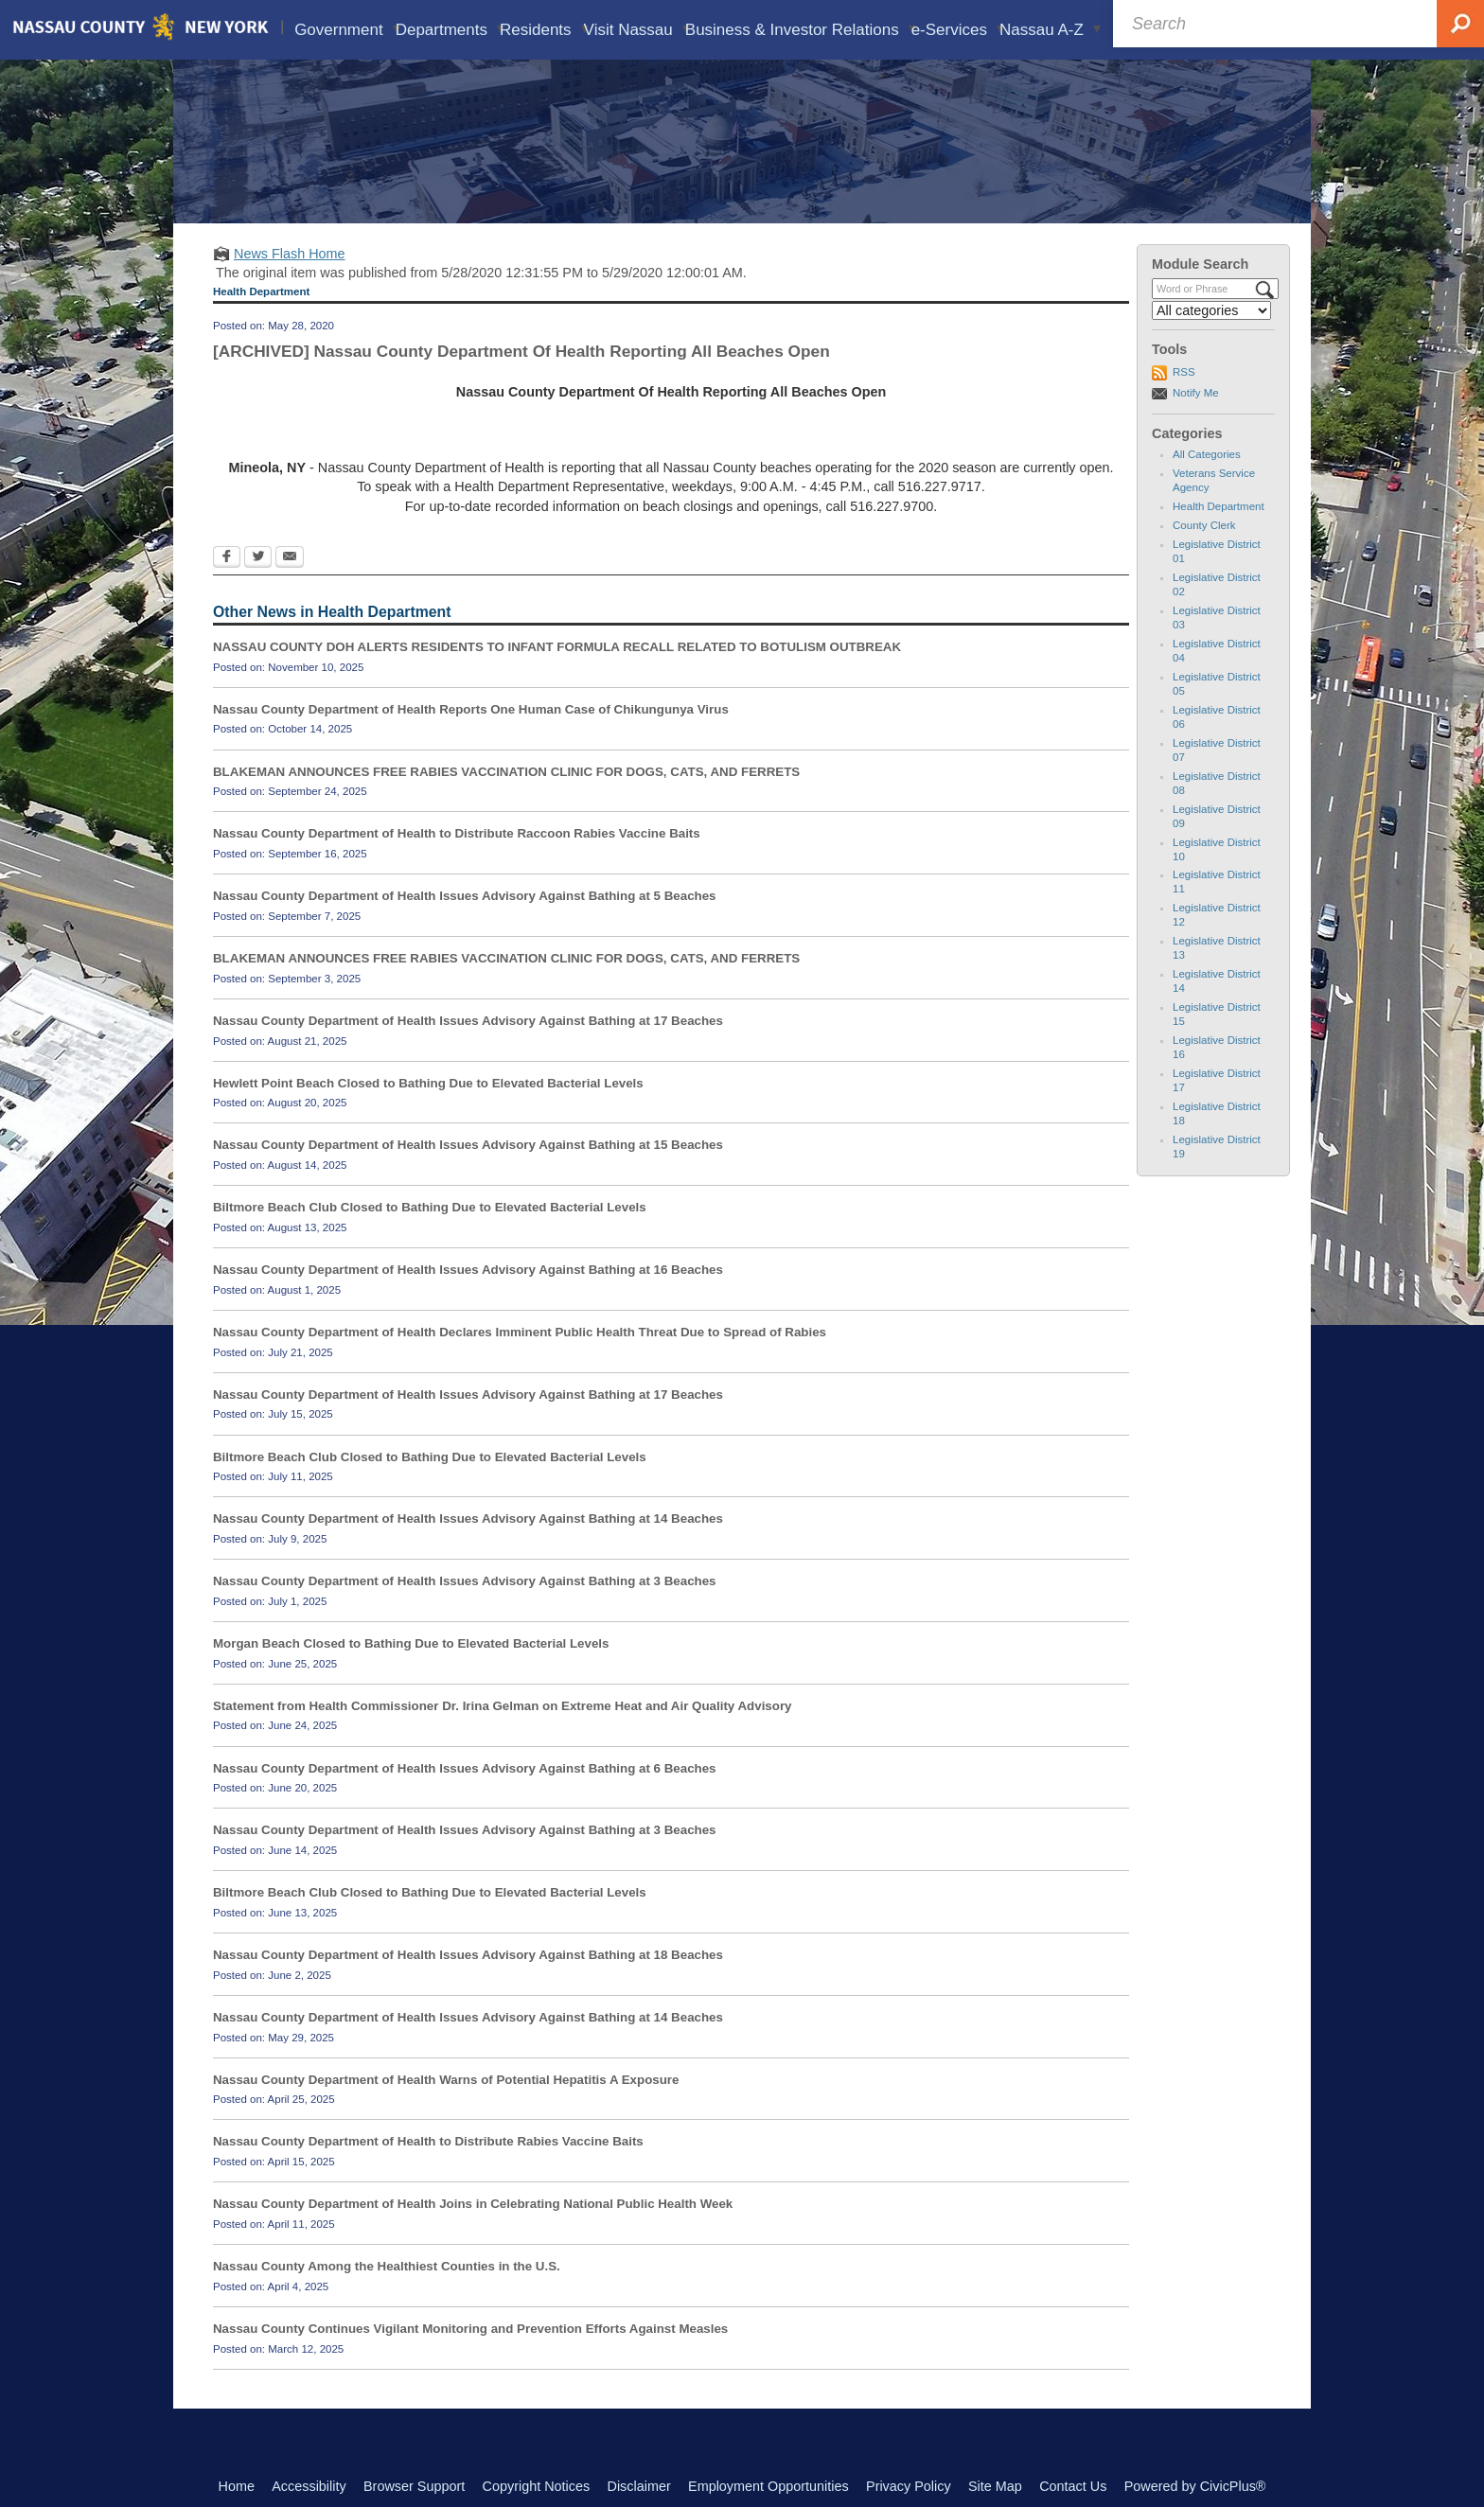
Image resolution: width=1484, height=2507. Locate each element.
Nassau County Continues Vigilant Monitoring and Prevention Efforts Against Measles (470, 2356)
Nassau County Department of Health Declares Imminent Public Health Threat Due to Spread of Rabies (519, 1359)
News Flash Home (289, 281)
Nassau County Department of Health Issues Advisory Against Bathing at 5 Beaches (464, 923)
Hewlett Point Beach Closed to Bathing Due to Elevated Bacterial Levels (428, 1110)
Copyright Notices (537, 2486)
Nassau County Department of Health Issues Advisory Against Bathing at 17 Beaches (468, 1048)
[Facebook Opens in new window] (226, 586)
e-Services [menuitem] (958, 30)
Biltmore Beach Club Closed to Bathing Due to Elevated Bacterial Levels (429, 1234)
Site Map (995, 2486)
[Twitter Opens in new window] (258, 586)
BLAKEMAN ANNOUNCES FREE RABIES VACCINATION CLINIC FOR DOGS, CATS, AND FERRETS (506, 798)
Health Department (1218, 533)
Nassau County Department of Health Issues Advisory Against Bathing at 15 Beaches (468, 1172)
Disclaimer (639, 2486)
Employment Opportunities (768, 2486)
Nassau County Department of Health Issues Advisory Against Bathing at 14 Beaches (468, 1546)
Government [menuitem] (347, 30)
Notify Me (1196, 420)
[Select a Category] (1211, 337)
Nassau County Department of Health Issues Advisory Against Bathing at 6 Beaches (464, 1795)
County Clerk (1204, 552)
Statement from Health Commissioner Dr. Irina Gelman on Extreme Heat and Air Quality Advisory (502, 1733)
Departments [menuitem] (450, 30)
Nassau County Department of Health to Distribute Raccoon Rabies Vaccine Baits (456, 861)
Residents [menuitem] (543, 30)
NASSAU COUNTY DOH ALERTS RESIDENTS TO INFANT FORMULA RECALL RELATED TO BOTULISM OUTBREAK (557, 674)
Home (237, 2486)
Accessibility (308, 2486)
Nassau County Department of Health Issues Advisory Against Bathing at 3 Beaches (464, 1608)
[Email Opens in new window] (289, 586)
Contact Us (1072, 2486)
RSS (1184, 399)
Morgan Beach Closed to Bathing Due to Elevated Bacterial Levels (411, 1671)
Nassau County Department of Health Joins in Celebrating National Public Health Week (473, 2231)
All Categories (1207, 481)
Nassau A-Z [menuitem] (1050, 30)
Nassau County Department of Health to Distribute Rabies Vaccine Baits (428, 2169)
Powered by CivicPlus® (1195, 2486)
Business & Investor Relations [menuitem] (800, 30)
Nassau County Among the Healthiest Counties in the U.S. (386, 2293)
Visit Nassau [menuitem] (635, 30)
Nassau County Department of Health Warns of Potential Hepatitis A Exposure (446, 2107)
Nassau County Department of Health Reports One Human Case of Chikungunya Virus (471, 737)
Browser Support (414, 2486)
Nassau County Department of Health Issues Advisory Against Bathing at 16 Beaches (468, 1297)
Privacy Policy (908, 2486)
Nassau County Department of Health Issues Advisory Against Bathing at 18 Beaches (468, 1982)
